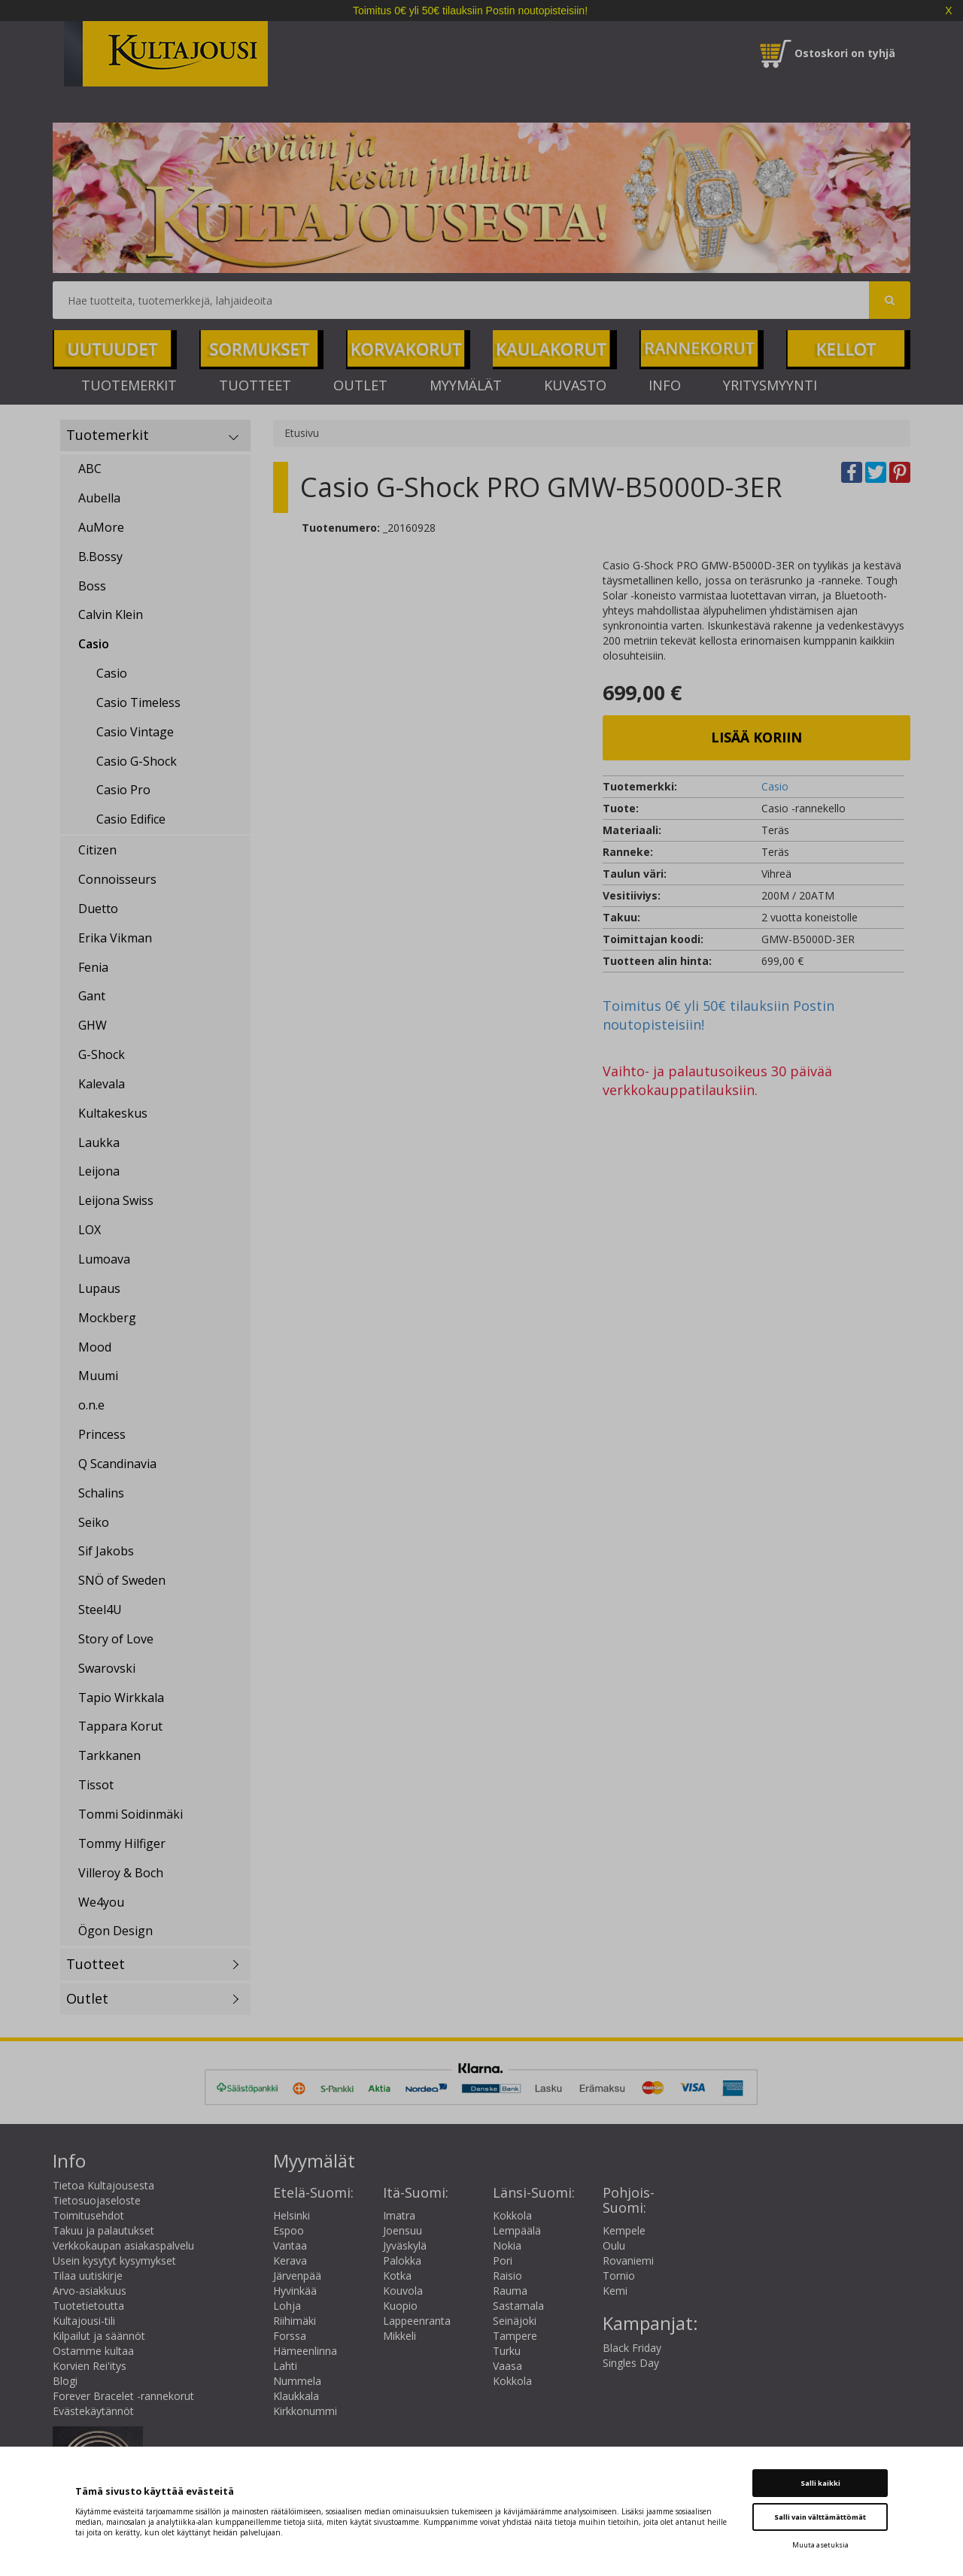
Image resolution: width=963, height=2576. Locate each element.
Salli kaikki (820, 2483)
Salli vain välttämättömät (820, 2517)
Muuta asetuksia (820, 2545)
